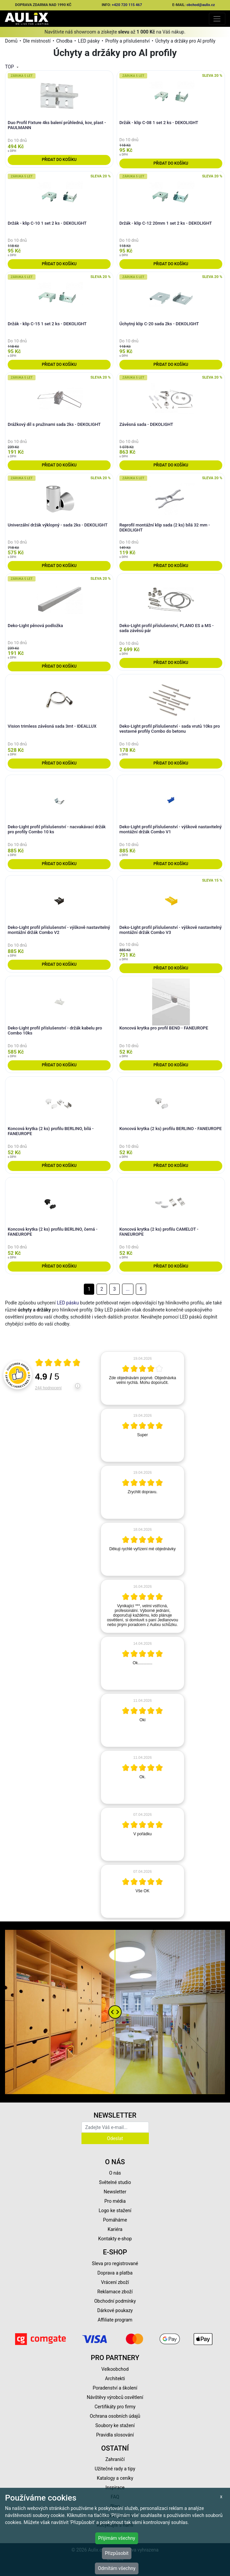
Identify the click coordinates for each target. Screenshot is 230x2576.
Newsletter (115, 2191)
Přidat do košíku (59, 159)
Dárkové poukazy (115, 2310)
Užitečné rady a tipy (115, 2468)
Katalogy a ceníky (115, 2478)
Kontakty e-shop (115, 2238)
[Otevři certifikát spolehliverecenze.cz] (58, 1363)
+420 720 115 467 (127, 5)
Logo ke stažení (115, 2210)
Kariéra (115, 2229)
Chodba (64, 41)
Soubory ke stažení (115, 2425)
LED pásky (89, 41)
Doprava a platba (115, 2273)
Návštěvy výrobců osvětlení (115, 2397)
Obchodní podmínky (115, 2301)
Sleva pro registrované (115, 2263)
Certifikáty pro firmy (115, 2406)
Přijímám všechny (116, 2538)
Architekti (115, 2378)
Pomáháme (115, 2220)
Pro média (115, 2201)
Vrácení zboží (115, 2282)
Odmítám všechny (116, 2568)
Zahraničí (115, 2459)
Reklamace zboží (114, 2291)
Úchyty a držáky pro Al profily (185, 41)
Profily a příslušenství (127, 41)
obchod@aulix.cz (200, 5)
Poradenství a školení (115, 2388)
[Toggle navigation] (217, 18)
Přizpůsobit (117, 2553)
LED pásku (68, 1302)
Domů (11, 41)
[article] (142, 1378)
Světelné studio (115, 2182)
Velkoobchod (114, 2369)
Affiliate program (115, 2319)
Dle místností (37, 41)
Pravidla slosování (115, 2435)
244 (48, 1388)
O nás (115, 2173)
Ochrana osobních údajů (115, 2416)
